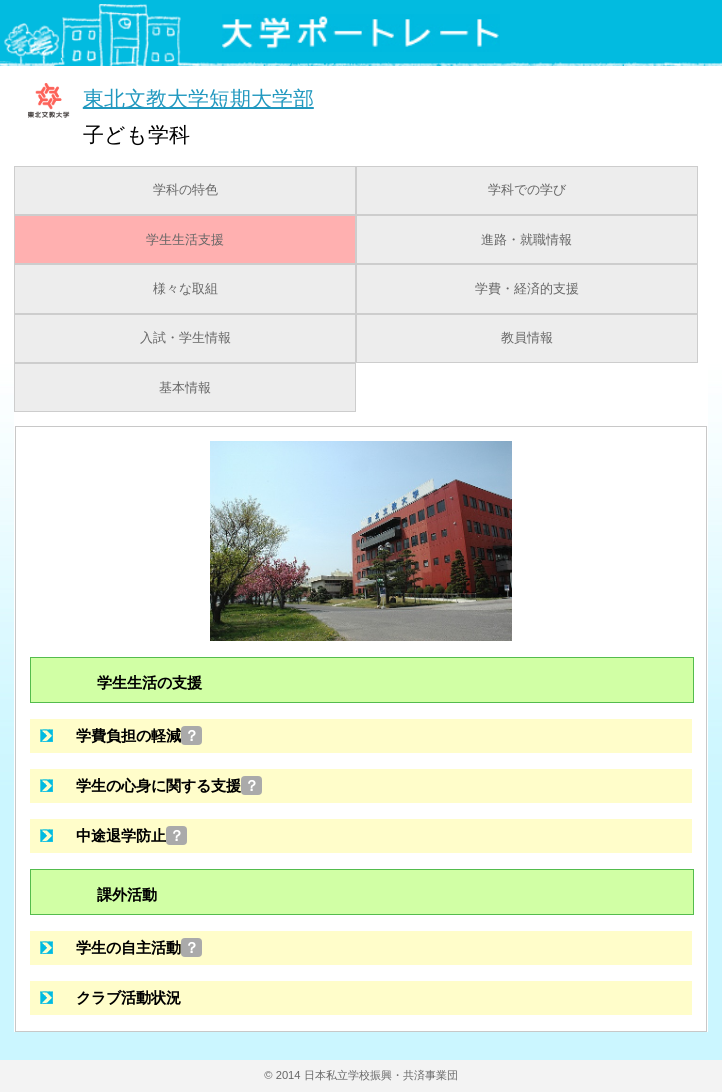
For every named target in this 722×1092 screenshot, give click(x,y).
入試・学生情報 (185, 338)
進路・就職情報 (526, 240)
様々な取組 (185, 289)
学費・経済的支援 (527, 289)
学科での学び (527, 190)
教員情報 (527, 338)
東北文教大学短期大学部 (198, 97)
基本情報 (185, 388)
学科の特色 (185, 190)
